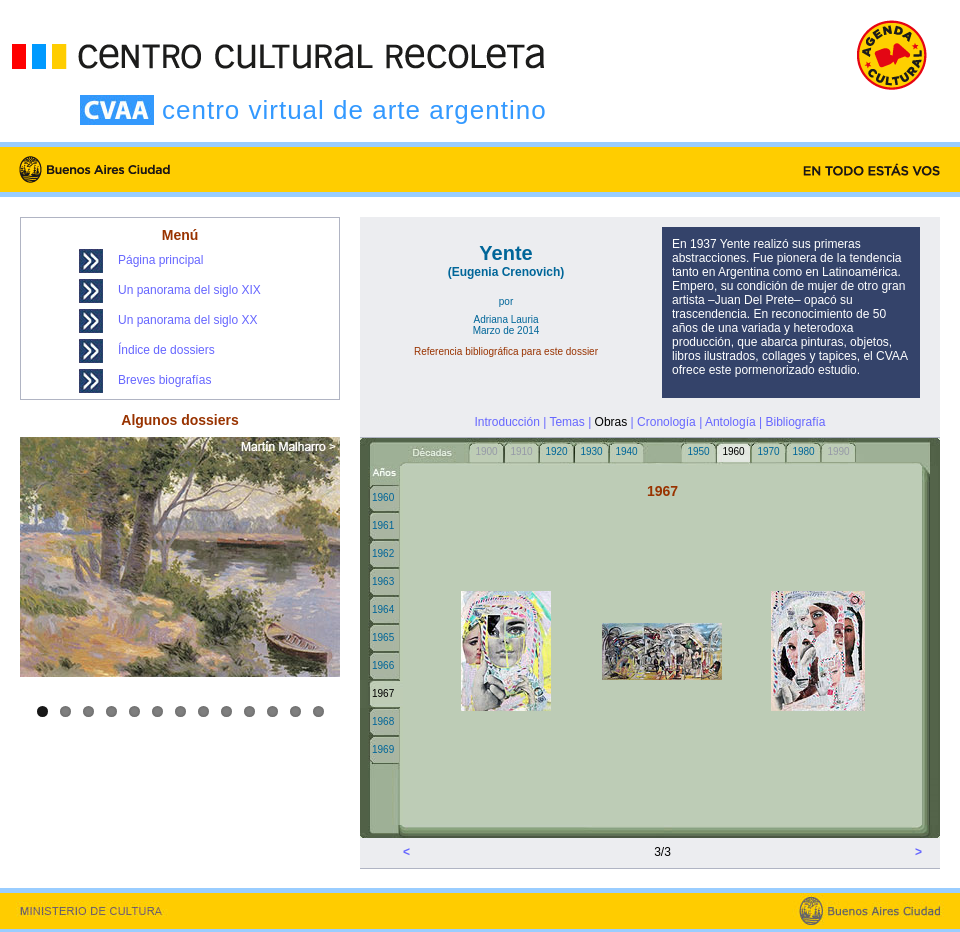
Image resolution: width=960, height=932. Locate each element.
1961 (383, 525)
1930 (591, 451)
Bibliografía (795, 422)
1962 (383, 553)
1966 (383, 665)
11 (272, 711)
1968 (383, 721)
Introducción (506, 422)
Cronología (666, 422)
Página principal (160, 260)
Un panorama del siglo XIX (189, 290)
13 (318, 711)
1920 (556, 451)
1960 (383, 497)
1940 (626, 451)
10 (249, 711)
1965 (383, 637)
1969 (383, 749)
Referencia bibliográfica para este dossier (506, 351)
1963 (383, 581)
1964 (383, 609)
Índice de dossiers (166, 350)
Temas (566, 422)
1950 (698, 451)
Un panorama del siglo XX (187, 320)
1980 (803, 451)
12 (295, 711)
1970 (768, 451)
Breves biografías (164, 380)
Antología (730, 422)
